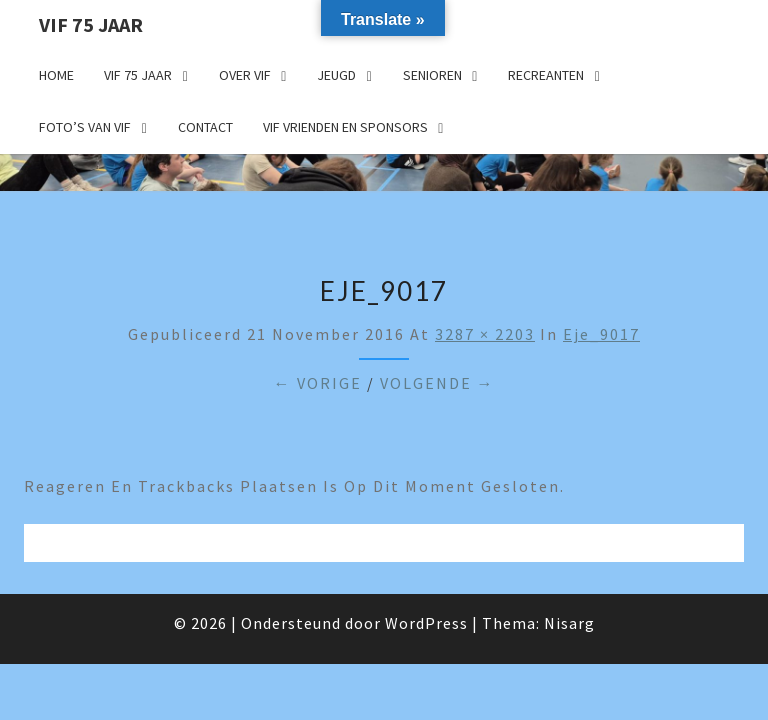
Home (56, 75)
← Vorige (318, 383)
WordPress (426, 623)
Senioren (432, 75)
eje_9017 (601, 334)
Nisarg (569, 623)
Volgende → (437, 383)
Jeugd (336, 75)
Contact (205, 127)
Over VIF (245, 75)
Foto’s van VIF (85, 127)
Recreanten (546, 75)
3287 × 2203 (485, 334)
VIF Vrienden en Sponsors (345, 127)
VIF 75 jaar (91, 24)
